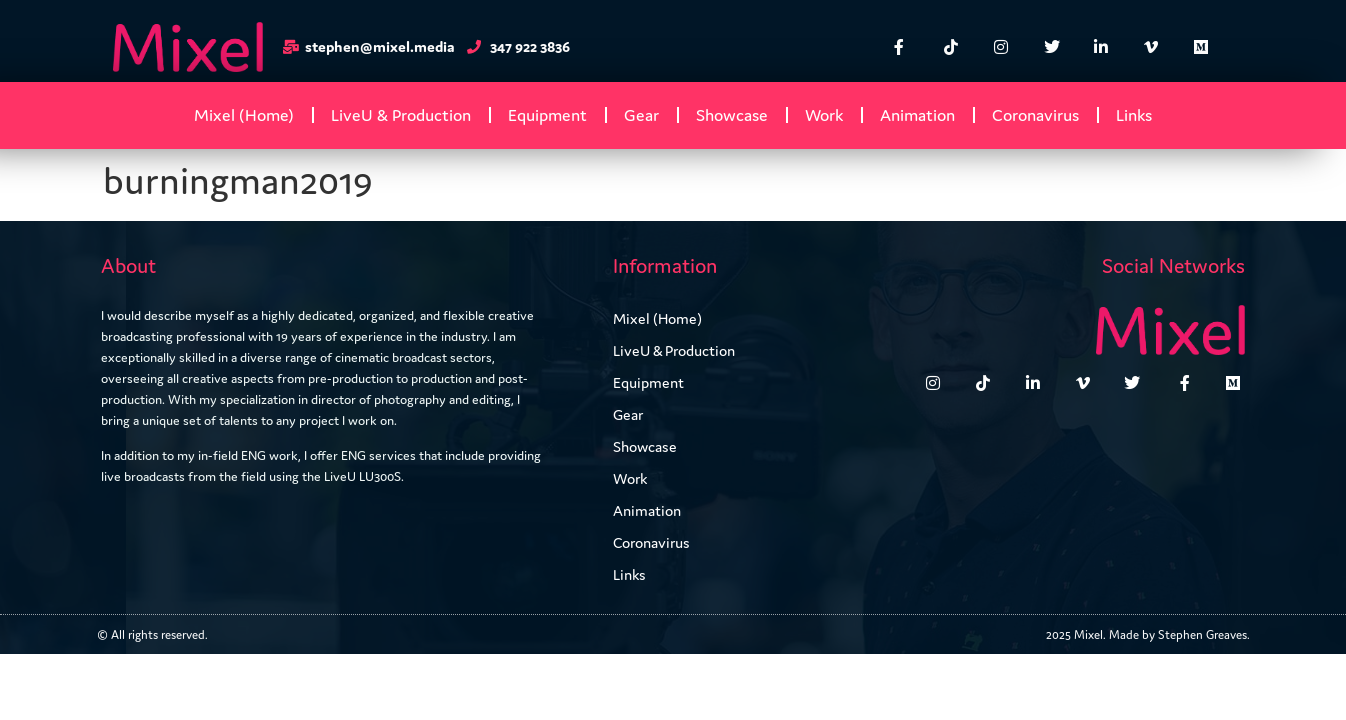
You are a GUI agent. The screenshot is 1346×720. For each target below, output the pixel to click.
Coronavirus (1035, 115)
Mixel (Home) (244, 115)
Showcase (732, 115)
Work (824, 115)
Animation (917, 115)
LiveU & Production (401, 115)
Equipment (547, 115)
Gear (641, 115)
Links (1134, 115)
